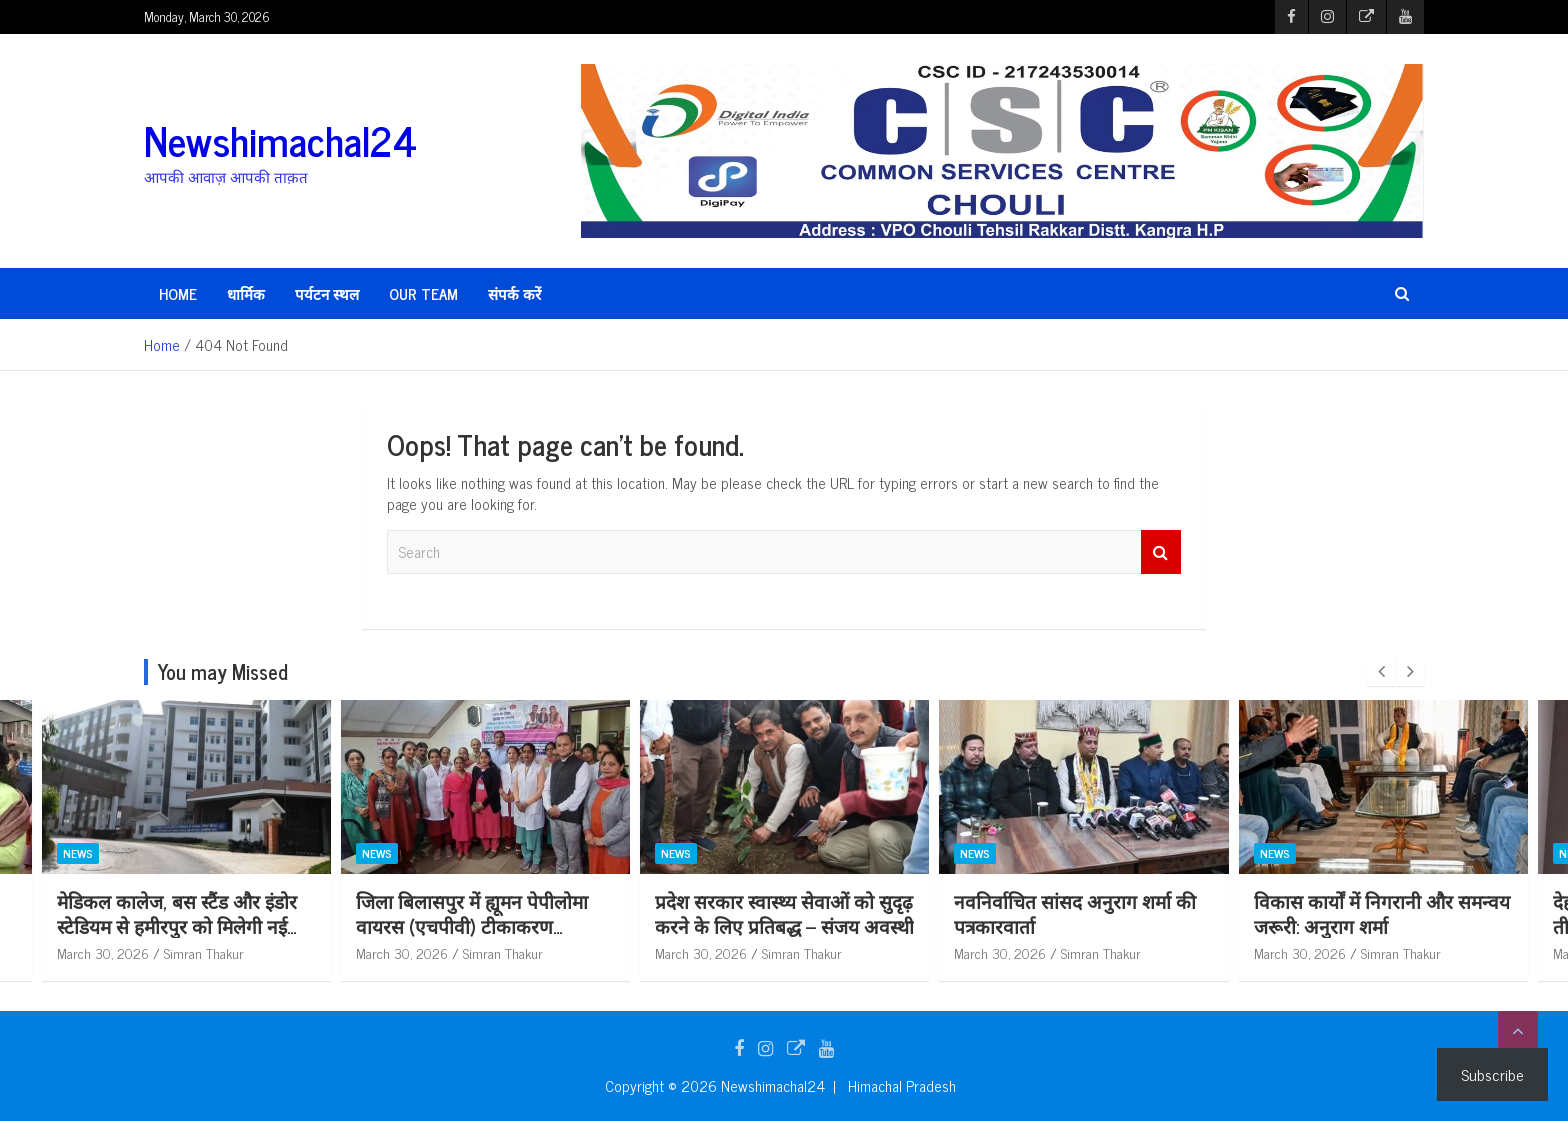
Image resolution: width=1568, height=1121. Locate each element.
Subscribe (1492, 1074)
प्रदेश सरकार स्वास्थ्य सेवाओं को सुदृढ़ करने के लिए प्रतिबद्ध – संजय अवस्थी (854, 913)
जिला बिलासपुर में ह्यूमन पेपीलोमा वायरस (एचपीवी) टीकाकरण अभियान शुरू (542, 925)
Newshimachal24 (280, 140)
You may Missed (223, 671)
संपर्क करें (514, 293)
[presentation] (1381, 672)
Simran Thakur (273, 952)
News (147, 853)
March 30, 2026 (172, 952)
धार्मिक (246, 293)
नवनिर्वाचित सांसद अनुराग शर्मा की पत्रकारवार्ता (1145, 913)
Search (1161, 552)
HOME (178, 293)
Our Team (423, 293)
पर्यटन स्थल (327, 293)
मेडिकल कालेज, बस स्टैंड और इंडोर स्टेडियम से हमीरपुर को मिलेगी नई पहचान (246, 925)
